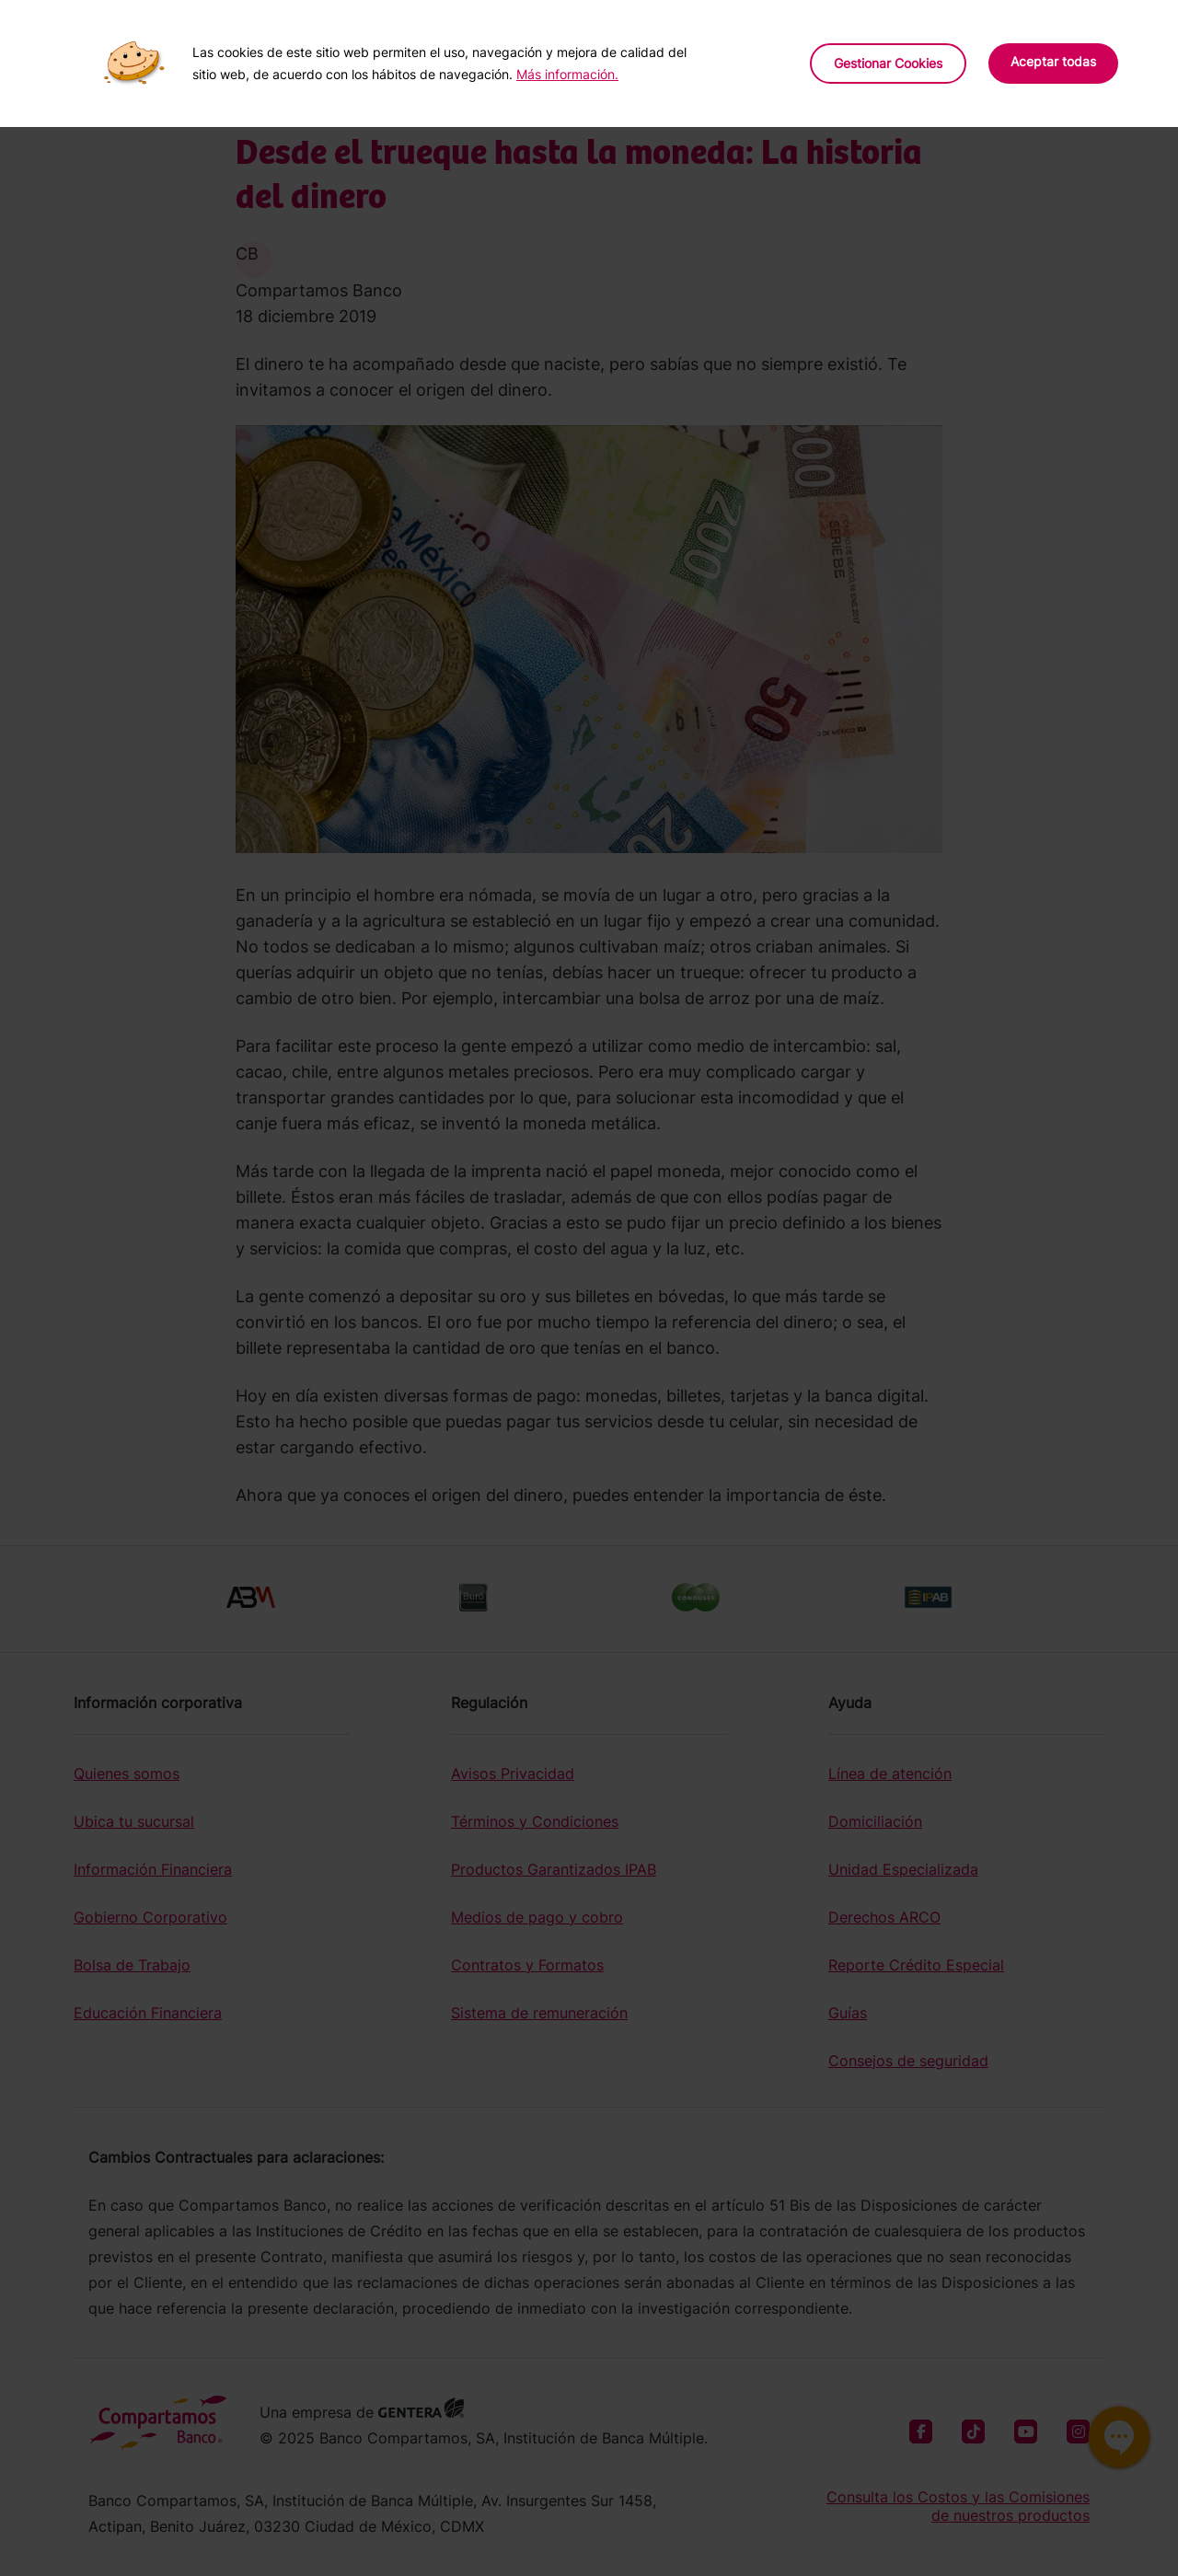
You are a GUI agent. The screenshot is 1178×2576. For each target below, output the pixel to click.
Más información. (567, 74)
